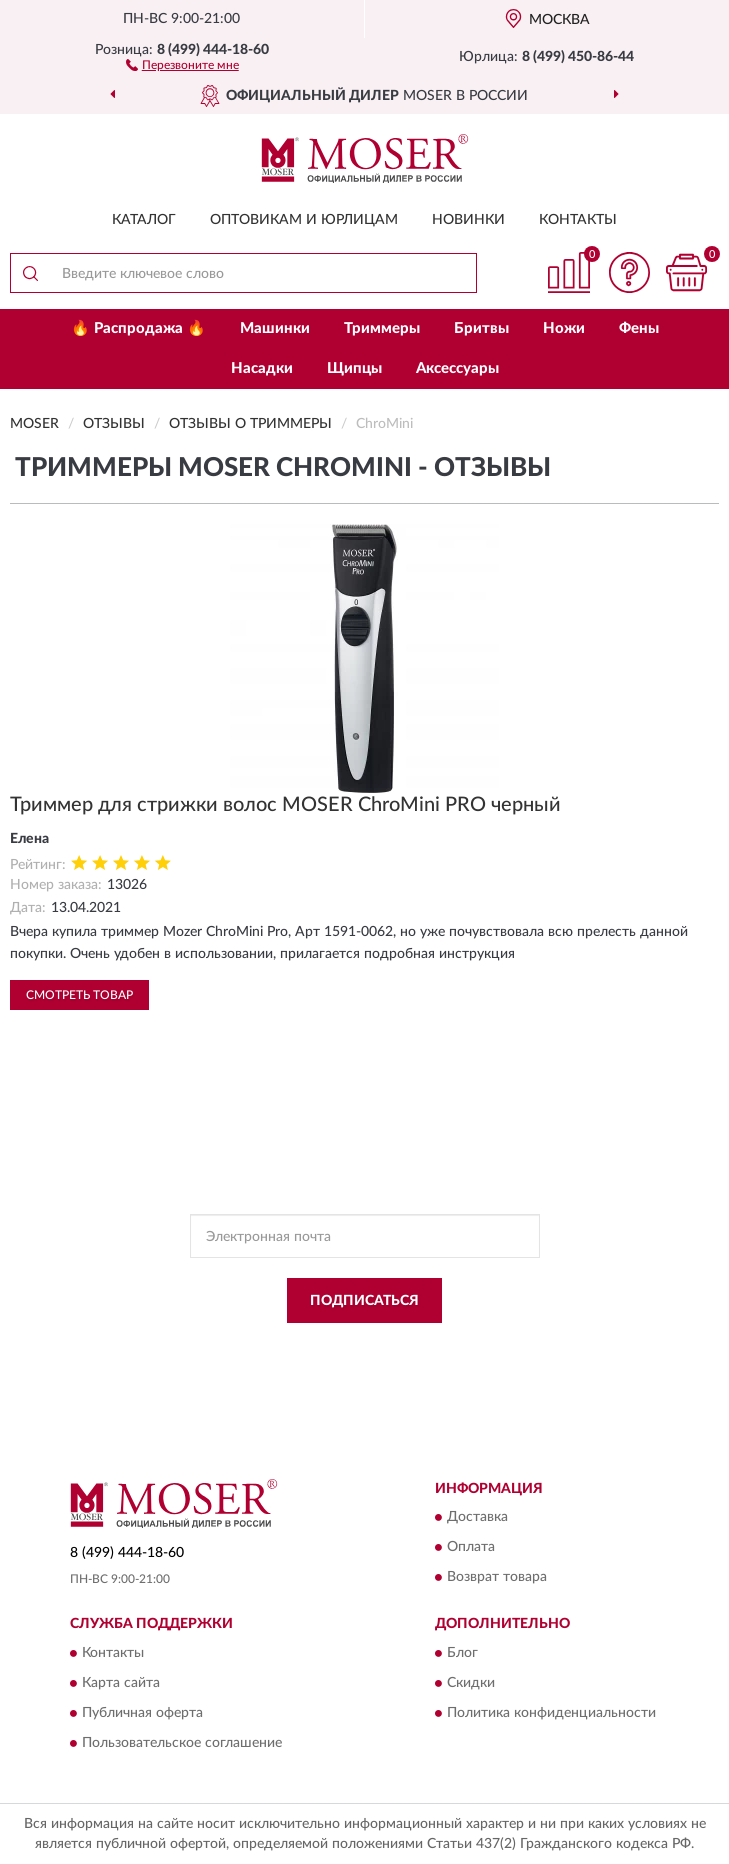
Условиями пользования (347, 1363)
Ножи (564, 328)
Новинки (468, 220)
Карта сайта (121, 1683)
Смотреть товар (79, 995)
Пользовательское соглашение (182, 1743)
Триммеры (382, 328)
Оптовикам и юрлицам (304, 220)
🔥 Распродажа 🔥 (138, 328)
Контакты (578, 220)
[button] (182, 64)
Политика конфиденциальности (551, 1713)
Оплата (471, 1548)
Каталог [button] (144, 220)
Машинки (275, 328)
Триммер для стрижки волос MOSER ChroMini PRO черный (285, 805)
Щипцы (354, 368)
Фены (639, 328)
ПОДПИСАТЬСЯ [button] (364, 1301)
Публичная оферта (142, 1713)
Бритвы (481, 328)
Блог (462, 1653)
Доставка (477, 1518)
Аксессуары (457, 368)
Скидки (471, 1683)
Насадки (262, 368)
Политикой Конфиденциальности (463, 1346)
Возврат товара (497, 1578)
